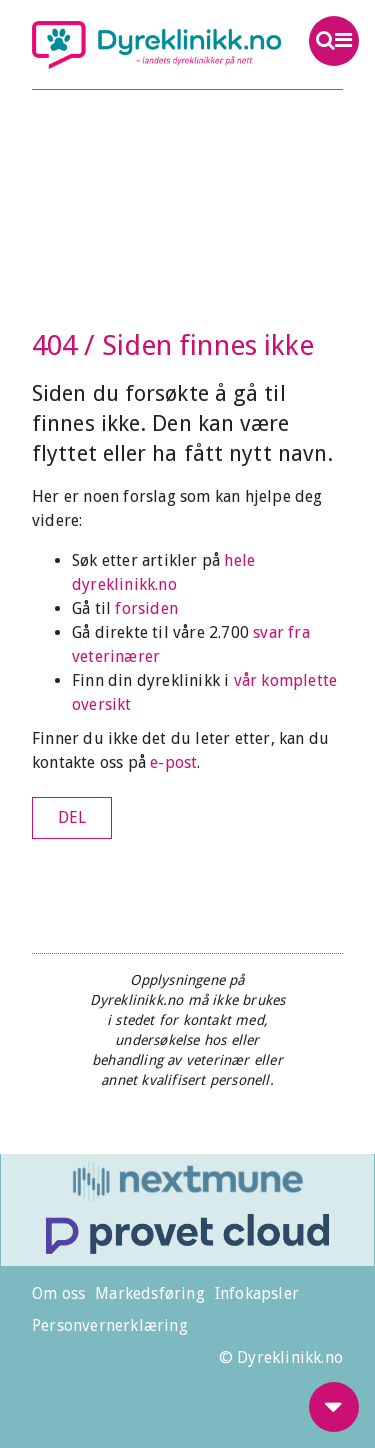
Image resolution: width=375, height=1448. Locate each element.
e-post (173, 762)
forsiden (146, 608)
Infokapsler (257, 1293)
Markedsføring (150, 1293)
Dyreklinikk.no (156, 45)
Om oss (58, 1293)
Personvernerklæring (110, 1325)
